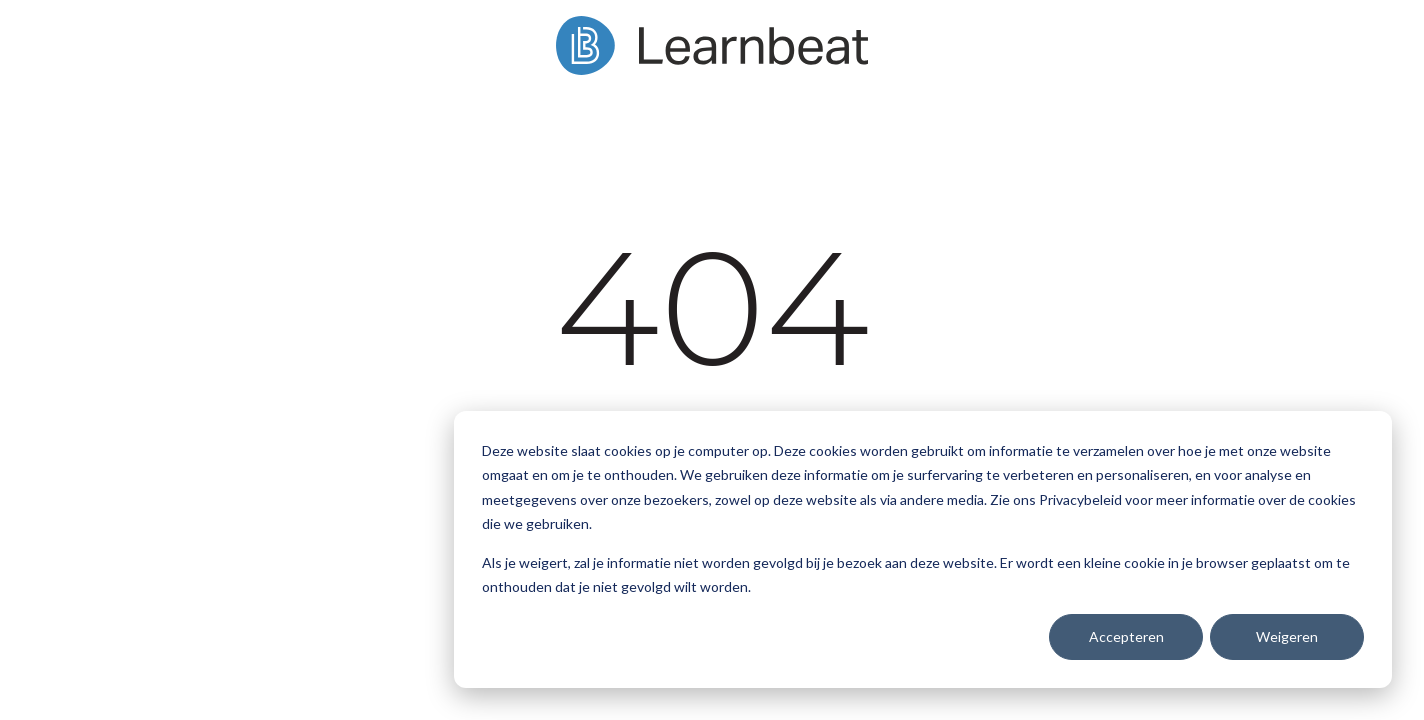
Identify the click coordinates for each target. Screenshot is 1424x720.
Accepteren (1126, 636)
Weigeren (1287, 636)
